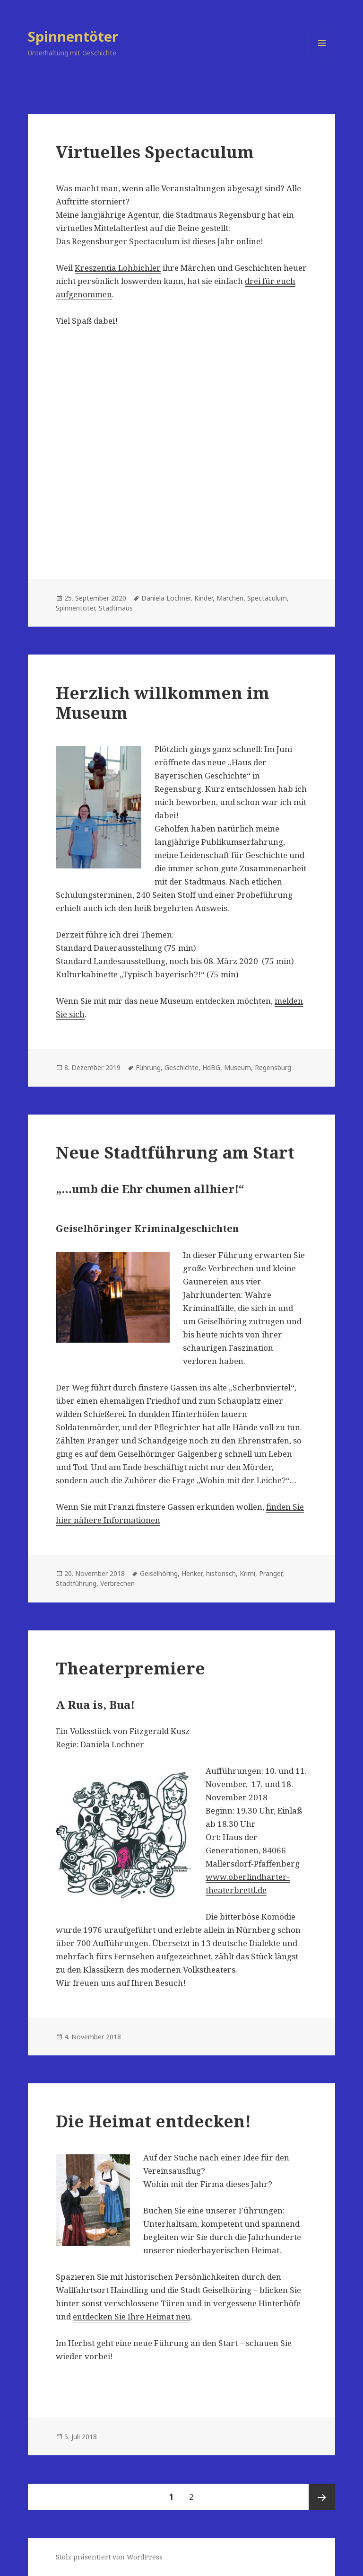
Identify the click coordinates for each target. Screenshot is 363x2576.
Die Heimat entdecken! (153, 2121)
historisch (221, 1573)
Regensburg (273, 1067)
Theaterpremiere (130, 1668)
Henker (192, 1573)
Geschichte (181, 1067)
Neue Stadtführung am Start (175, 1152)
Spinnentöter (73, 36)
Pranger (270, 1573)
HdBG (211, 1067)
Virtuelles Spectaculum (155, 152)
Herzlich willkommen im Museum (162, 703)
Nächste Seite (322, 2497)
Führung (148, 1067)
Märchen (229, 597)
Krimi (247, 1573)
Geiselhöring (159, 1573)
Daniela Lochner (165, 597)
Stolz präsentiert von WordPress (109, 2556)
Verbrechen (117, 1583)
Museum (237, 1067)
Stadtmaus (116, 607)
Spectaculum (267, 597)
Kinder (203, 597)
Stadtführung (76, 1583)
